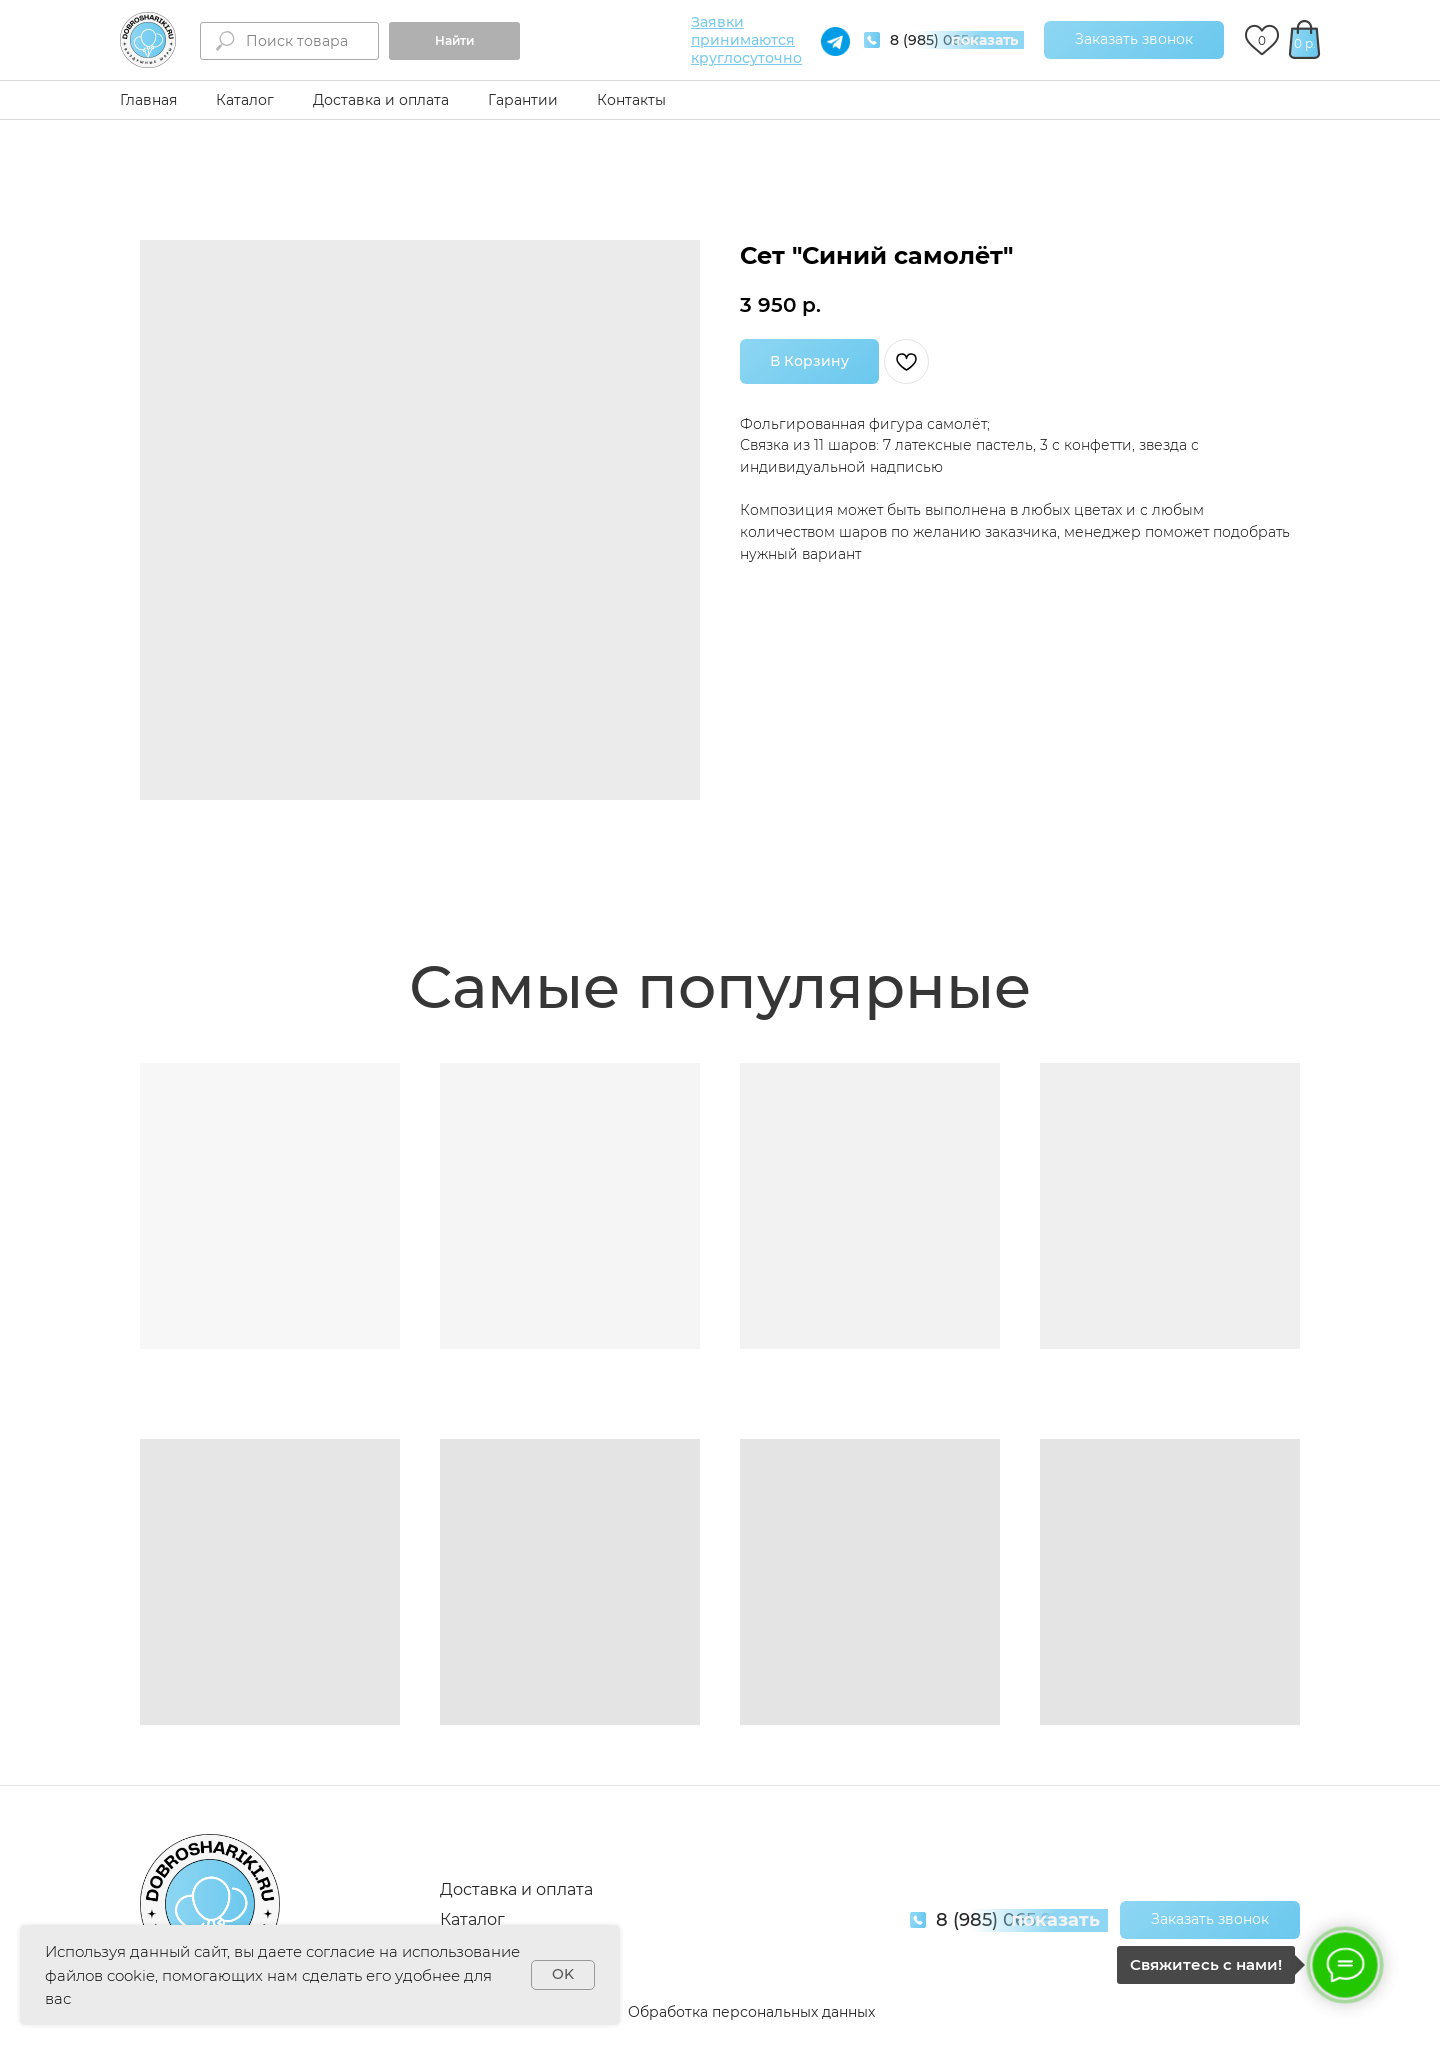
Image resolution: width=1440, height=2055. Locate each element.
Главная (148, 100)
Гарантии (523, 100)
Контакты (631, 100)
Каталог (245, 100)
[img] (148, 40)
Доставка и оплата (381, 100)
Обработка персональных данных (751, 2012)
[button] (1134, 40)
